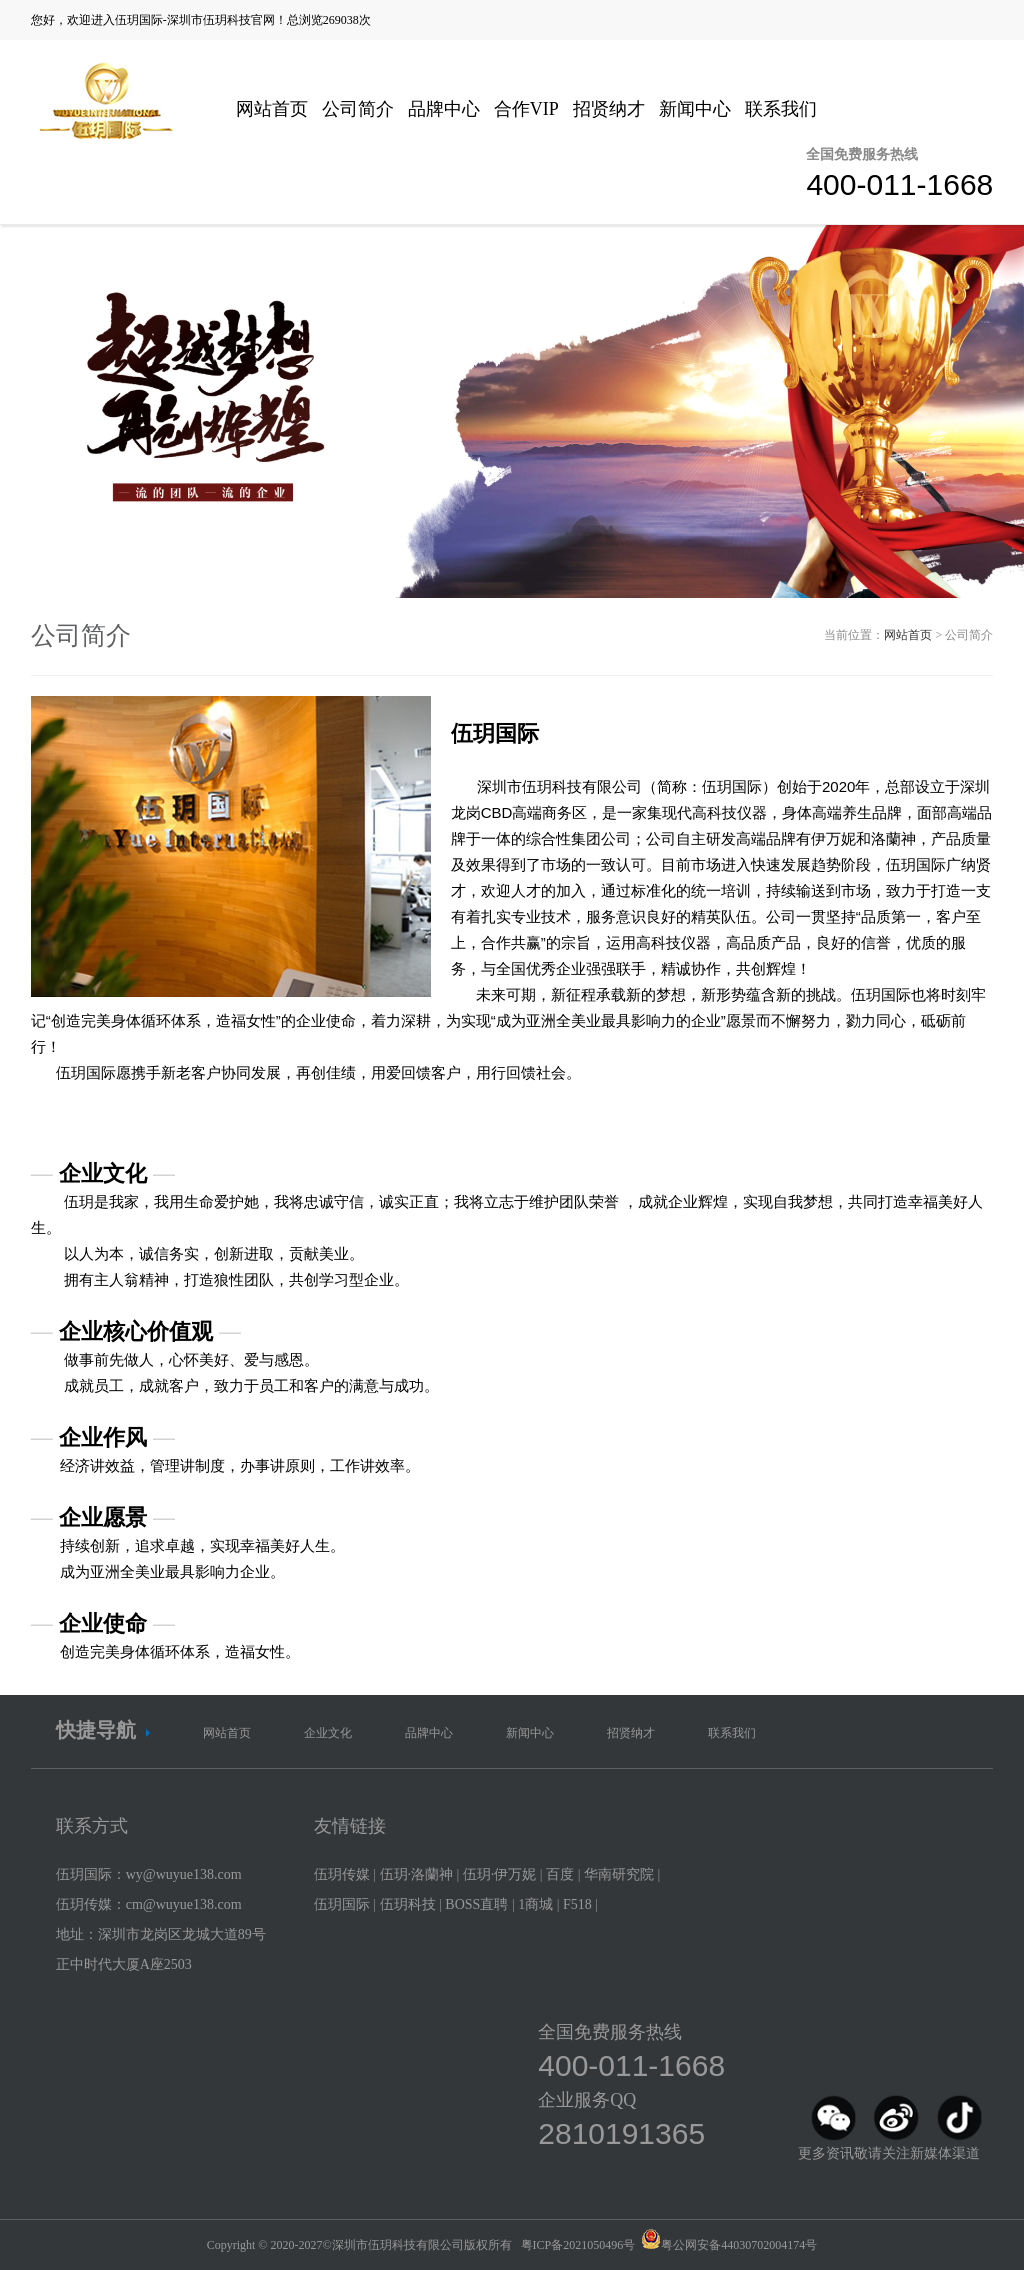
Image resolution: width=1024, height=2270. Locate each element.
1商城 (535, 1904)
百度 (560, 1874)
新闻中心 (695, 109)
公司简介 (358, 109)
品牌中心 (444, 109)
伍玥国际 (342, 1904)
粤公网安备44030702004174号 (739, 2245)
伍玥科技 (408, 1904)
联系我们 (781, 109)
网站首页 (272, 109)
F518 (577, 1904)
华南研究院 (619, 1874)
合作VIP (526, 109)
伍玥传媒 (342, 1874)
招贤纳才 (609, 109)
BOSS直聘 (476, 1904)
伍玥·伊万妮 (500, 1874)
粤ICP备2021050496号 (578, 2245)
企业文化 (328, 1733)
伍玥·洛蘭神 (417, 1874)
